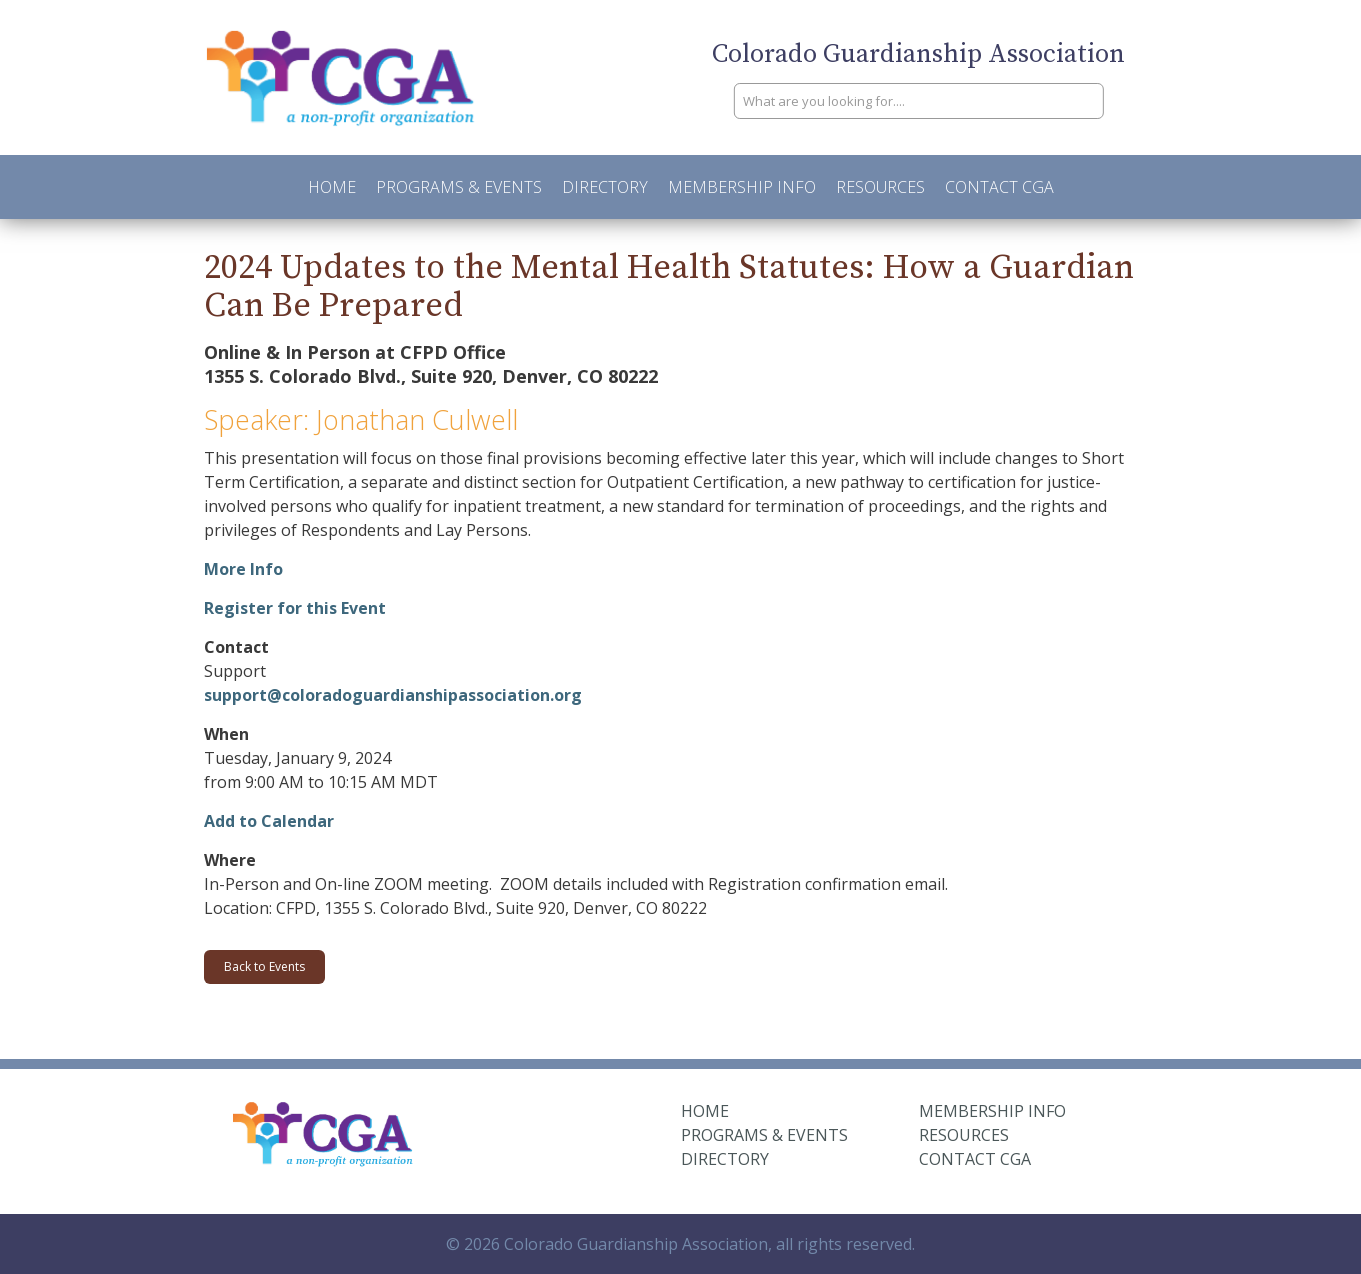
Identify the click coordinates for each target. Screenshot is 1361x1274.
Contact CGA (999, 187)
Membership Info (742, 187)
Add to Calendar (269, 821)
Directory (605, 187)
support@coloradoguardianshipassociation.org (393, 695)
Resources (880, 187)
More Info (243, 569)
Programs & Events (459, 187)
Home (332, 187)
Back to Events (264, 966)
